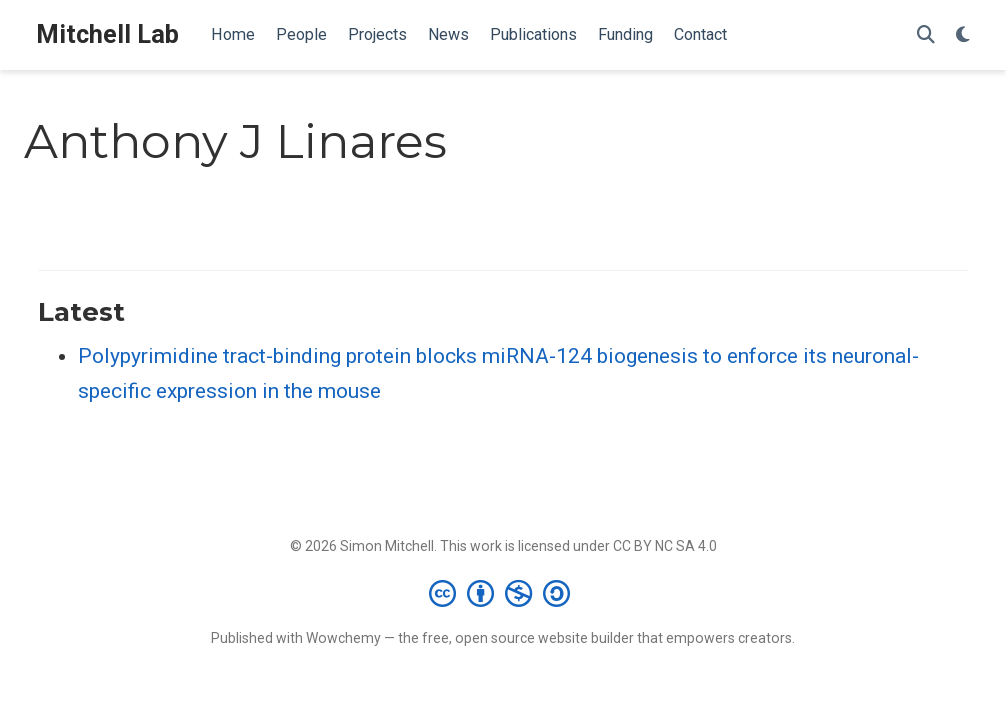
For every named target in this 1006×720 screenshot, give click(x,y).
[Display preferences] (963, 35)
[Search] (926, 35)
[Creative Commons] (503, 593)
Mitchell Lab (107, 34)
